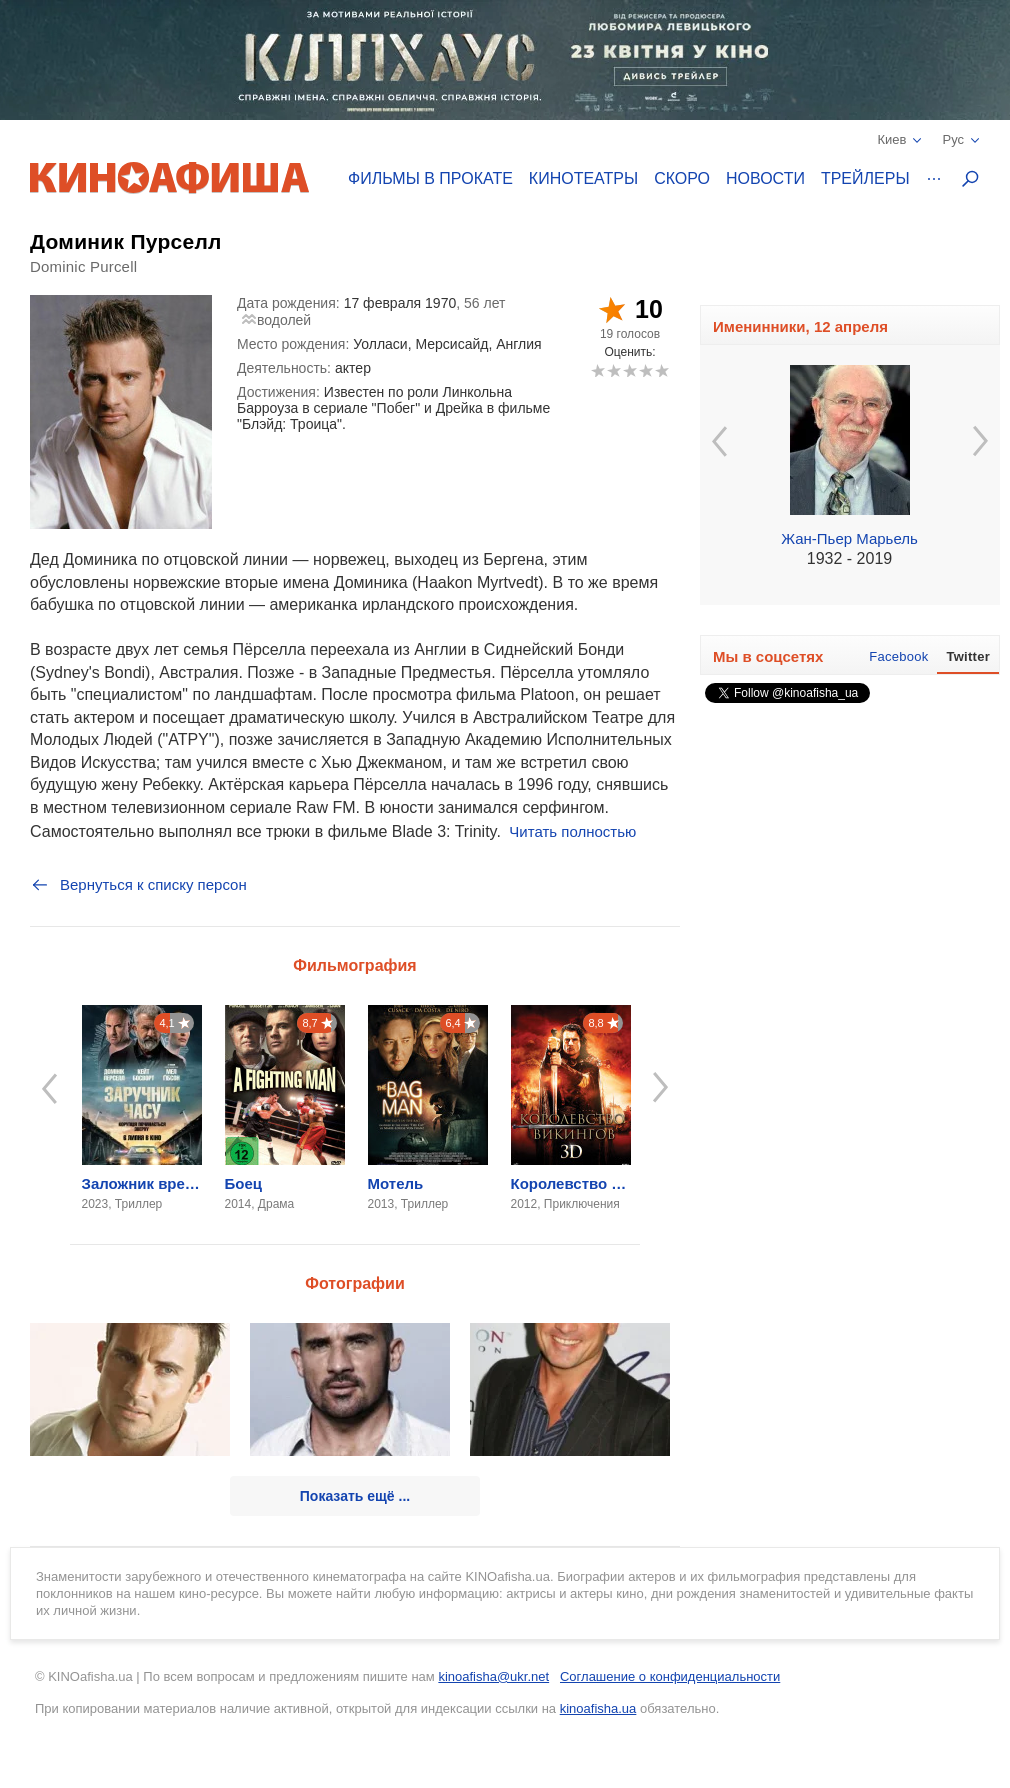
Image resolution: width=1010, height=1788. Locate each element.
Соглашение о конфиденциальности (670, 1676)
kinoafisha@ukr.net (493, 1676)
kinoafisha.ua (598, 1708)
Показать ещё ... (355, 1496)
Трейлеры (865, 178)
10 (661, 370)
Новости (765, 178)
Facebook (898, 656)
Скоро (682, 178)
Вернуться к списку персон (138, 885)
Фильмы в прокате (430, 178)
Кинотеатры (583, 178)
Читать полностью (572, 831)
